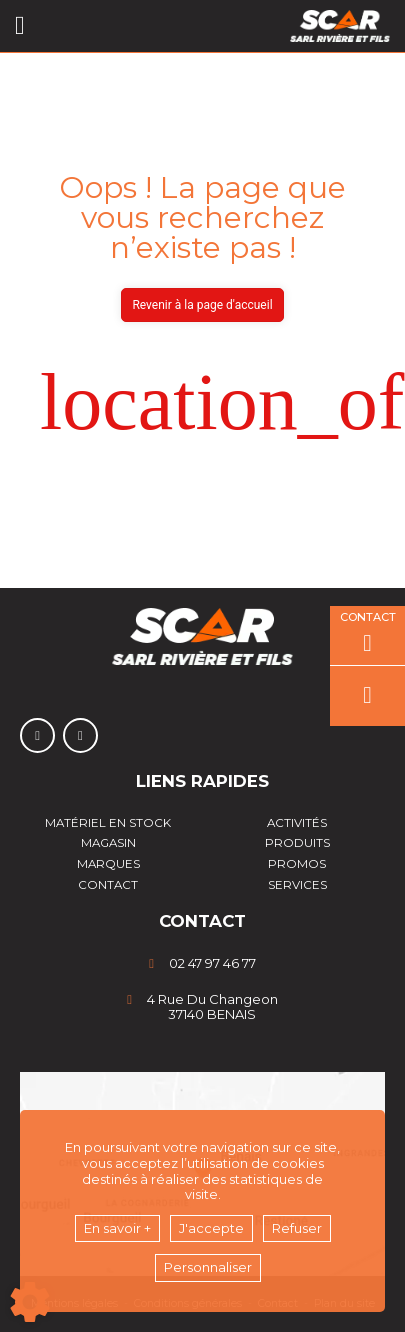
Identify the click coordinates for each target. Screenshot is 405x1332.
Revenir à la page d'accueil (202, 305)
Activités (297, 823)
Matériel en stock (108, 823)
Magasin (108, 843)
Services (297, 885)
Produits (297, 843)
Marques (108, 864)
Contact (108, 885)
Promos (297, 864)
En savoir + (117, 1228)
